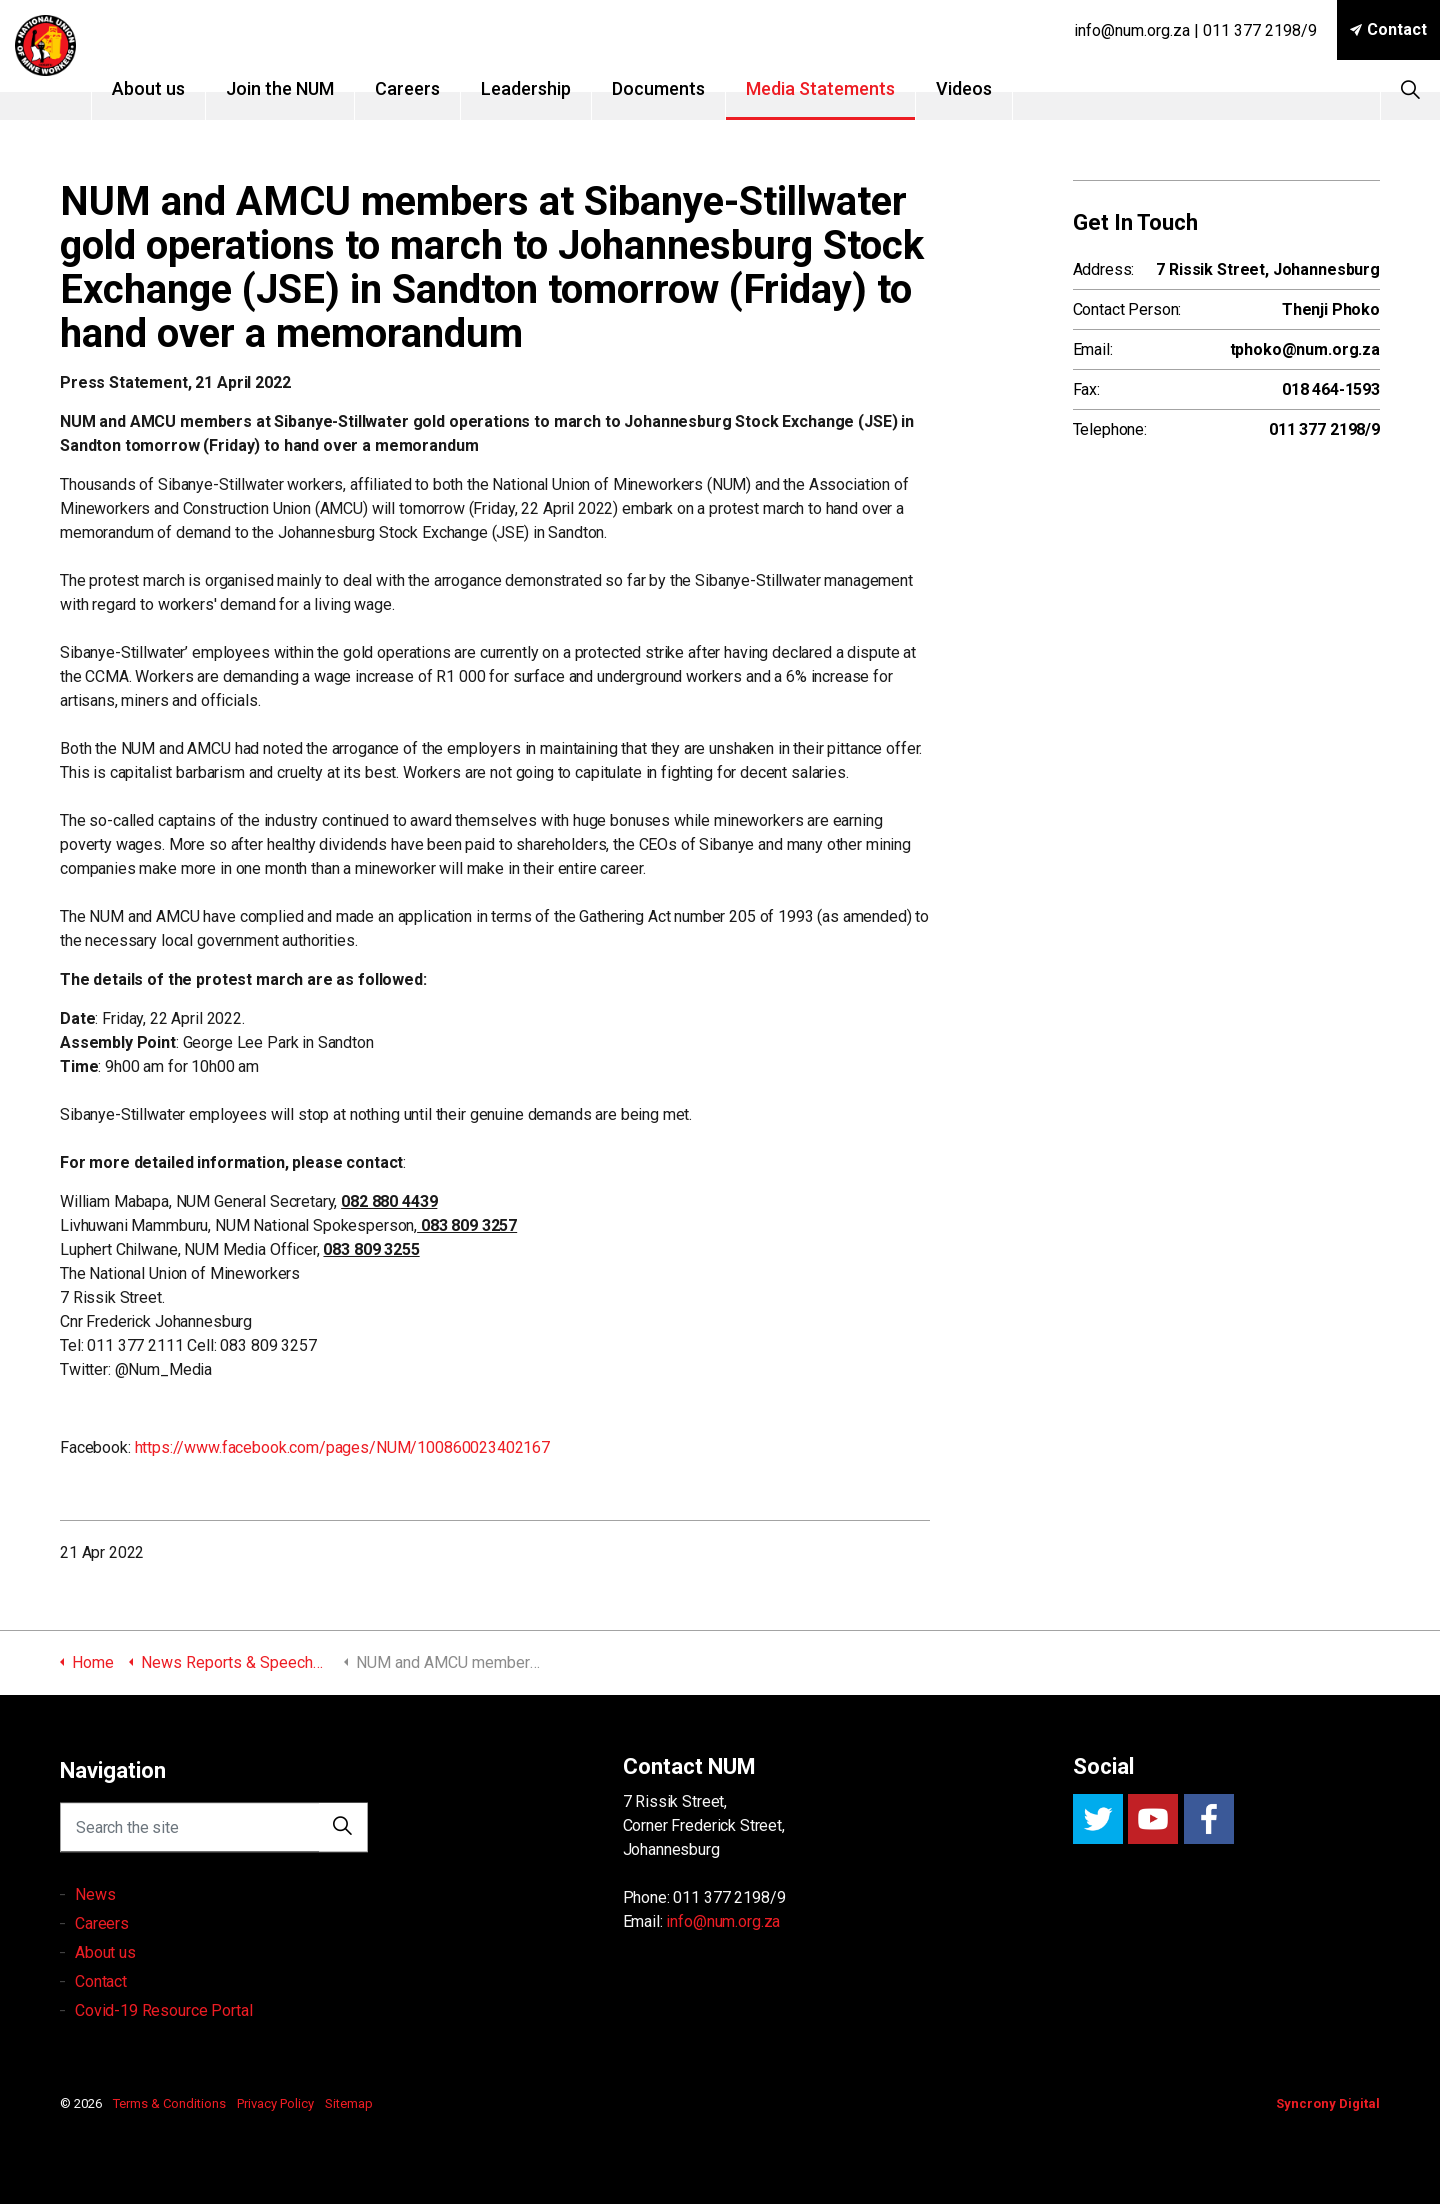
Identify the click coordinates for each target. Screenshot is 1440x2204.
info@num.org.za (723, 1921)
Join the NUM (308, 88)
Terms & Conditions (169, 2103)
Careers (435, 88)
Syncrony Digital (1328, 2103)
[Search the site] (214, 1842)
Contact (1388, 30)
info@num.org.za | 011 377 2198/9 (1195, 30)
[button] (343, 1842)
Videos (992, 88)
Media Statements (848, 88)
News (95, 1936)
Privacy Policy (275, 2103)
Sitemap (349, 2103)
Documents (686, 88)
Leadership (554, 88)
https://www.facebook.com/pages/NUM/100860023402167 (343, 1447)
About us (176, 88)
